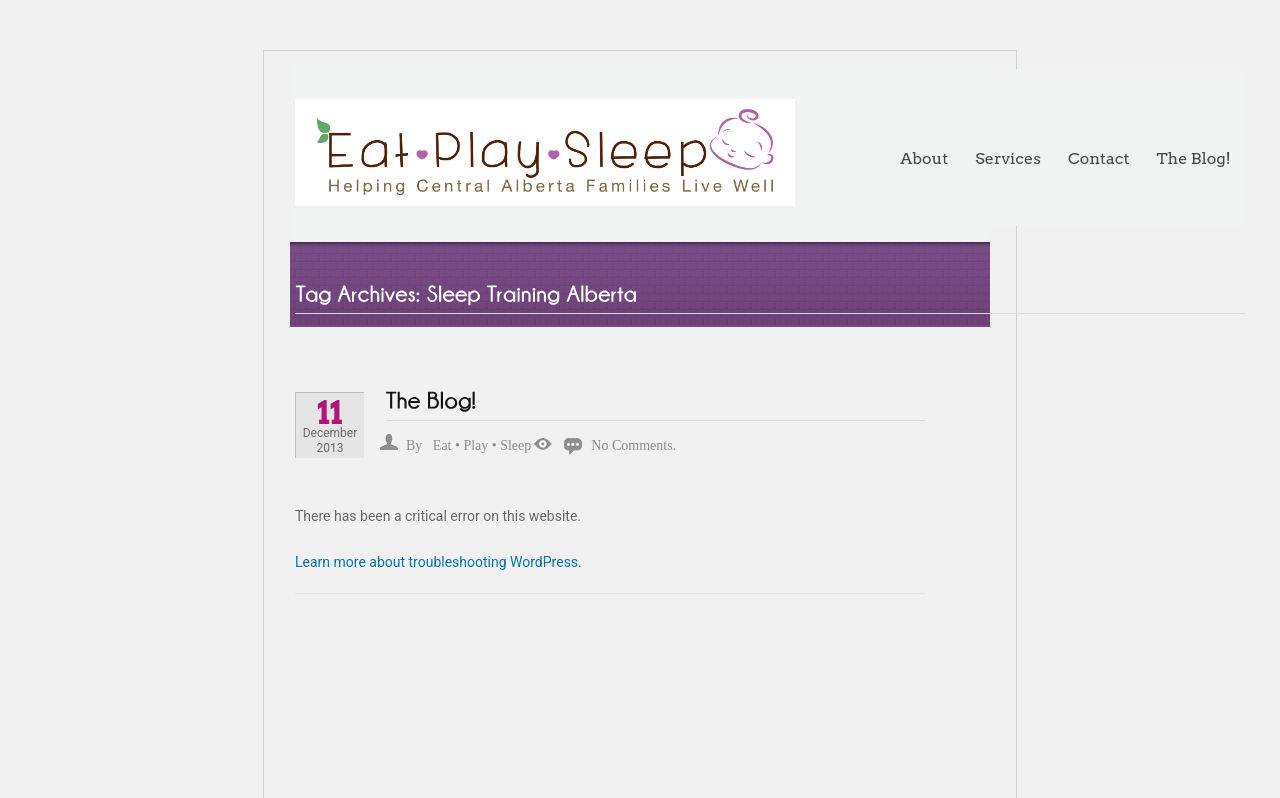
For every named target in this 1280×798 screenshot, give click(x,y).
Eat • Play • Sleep (482, 445)
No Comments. (633, 445)
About (924, 158)
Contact (1098, 158)
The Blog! (1193, 158)
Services (1008, 158)
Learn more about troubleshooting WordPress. (438, 562)
